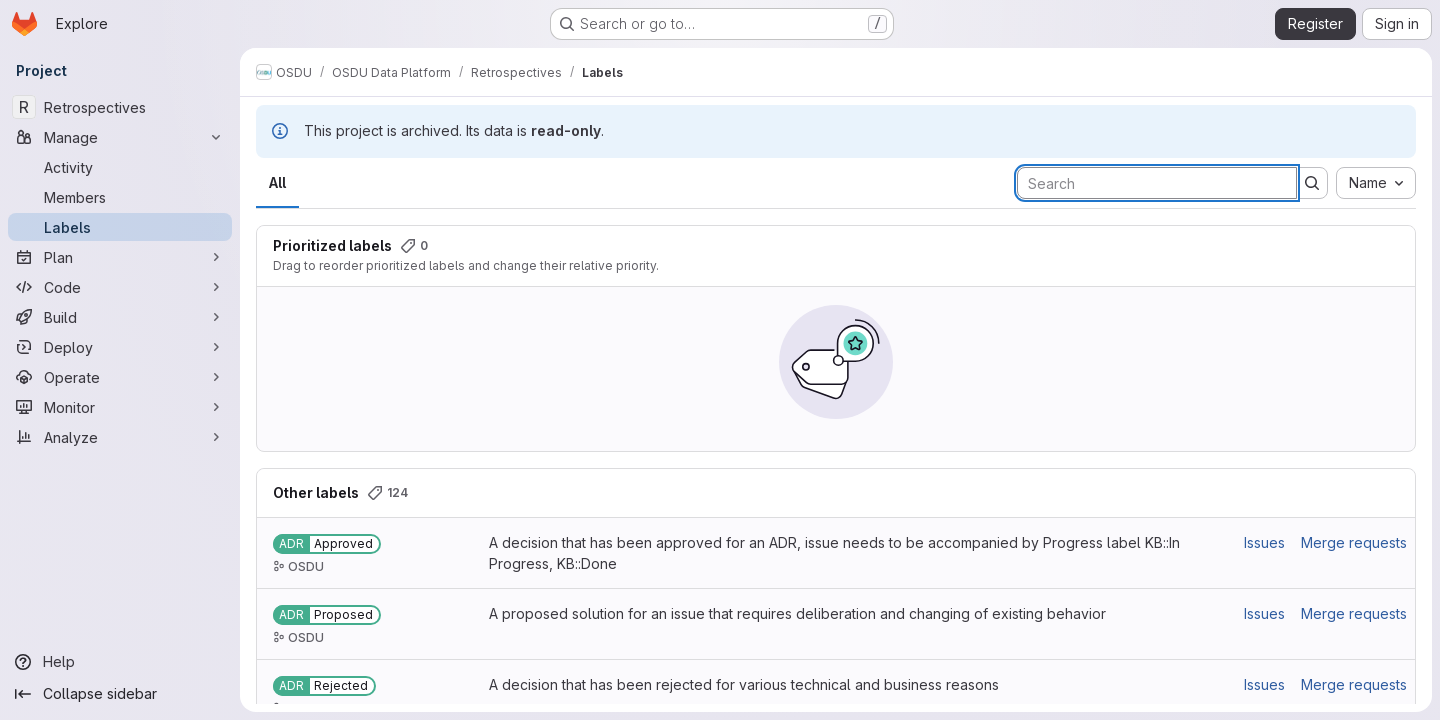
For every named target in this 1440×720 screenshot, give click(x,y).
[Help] (120, 662)
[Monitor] (120, 407)
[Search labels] (1157, 183)
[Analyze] (120, 437)
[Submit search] (1312, 183)
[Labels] (120, 227)
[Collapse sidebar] (120, 694)
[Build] (120, 317)
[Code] (120, 287)
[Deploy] (120, 347)
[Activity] (120, 167)
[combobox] (1376, 183)
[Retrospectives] (120, 107)
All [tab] (277, 182)
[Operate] (120, 377)
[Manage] (120, 137)
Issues (1264, 542)
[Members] (120, 197)
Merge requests (1354, 542)
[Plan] (120, 257)
